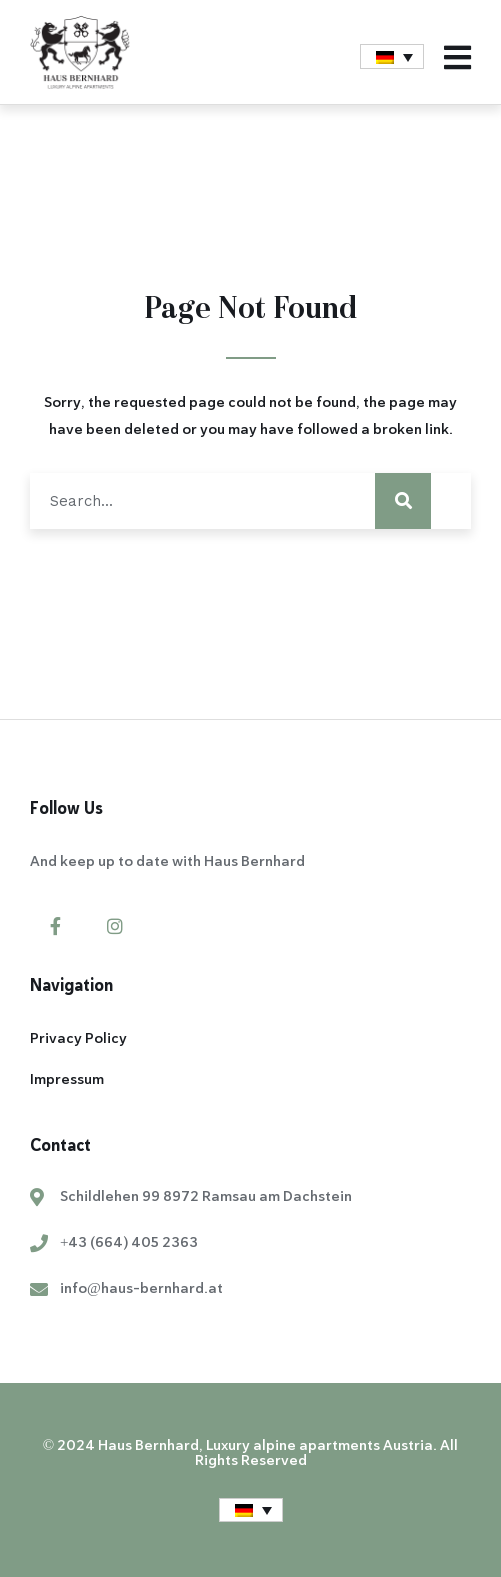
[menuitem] (392, 56)
